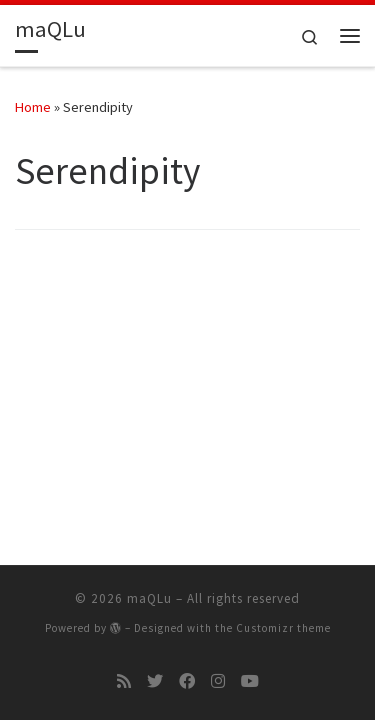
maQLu (149, 598)
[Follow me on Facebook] (187, 681)
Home (33, 107)
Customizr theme (283, 628)
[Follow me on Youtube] (250, 681)
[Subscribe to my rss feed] (124, 681)
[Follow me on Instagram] (218, 681)
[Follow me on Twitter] (155, 681)
